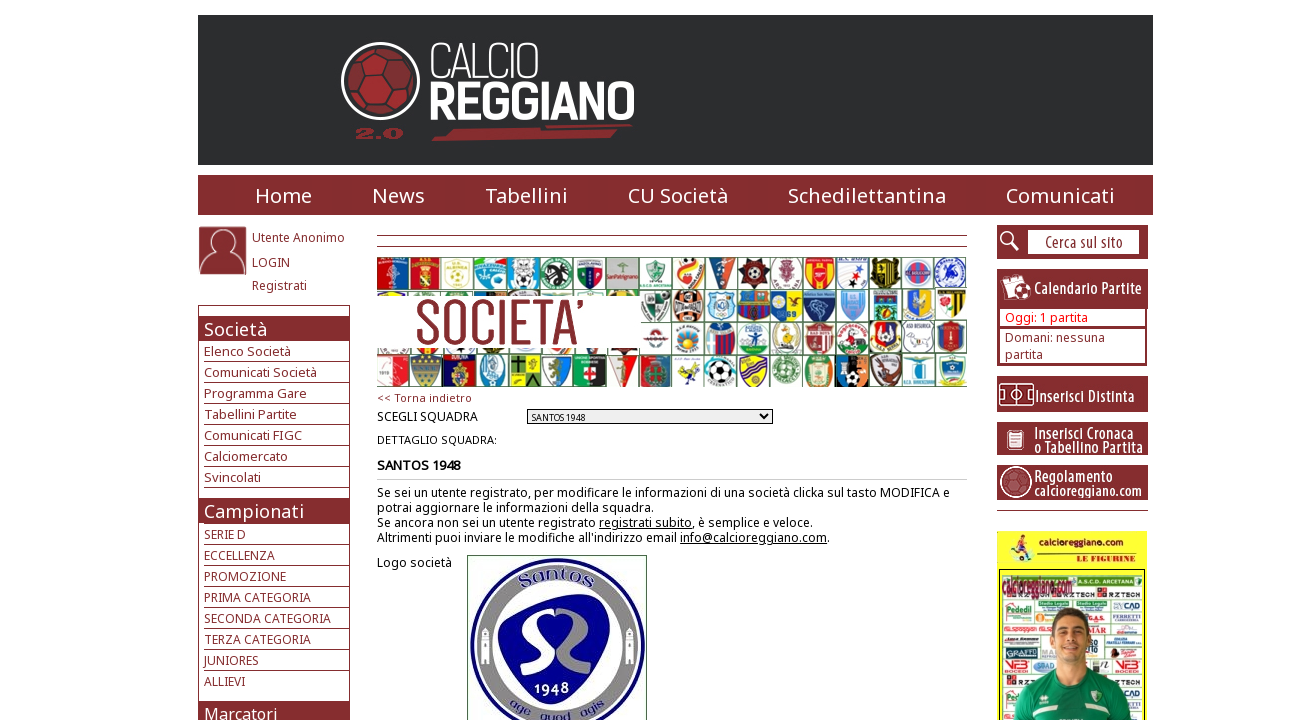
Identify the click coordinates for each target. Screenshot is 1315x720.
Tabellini (526, 195)
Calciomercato (246, 456)
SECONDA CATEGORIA (267, 618)
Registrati (279, 285)
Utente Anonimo (298, 237)
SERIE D (225, 534)
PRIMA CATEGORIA (257, 597)
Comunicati (1060, 195)
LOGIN (271, 262)
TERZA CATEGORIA (257, 639)
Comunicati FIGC (253, 435)
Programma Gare (255, 393)
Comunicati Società (260, 372)
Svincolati (232, 477)
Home (283, 195)
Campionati (254, 511)
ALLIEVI (224, 681)
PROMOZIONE (245, 576)
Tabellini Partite (250, 414)
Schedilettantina (867, 195)
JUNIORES (231, 660)
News (398, 195)
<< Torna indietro (424, 397)
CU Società (678, 195)
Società (235, 329)
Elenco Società (247, 351)
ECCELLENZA (239, 555)
